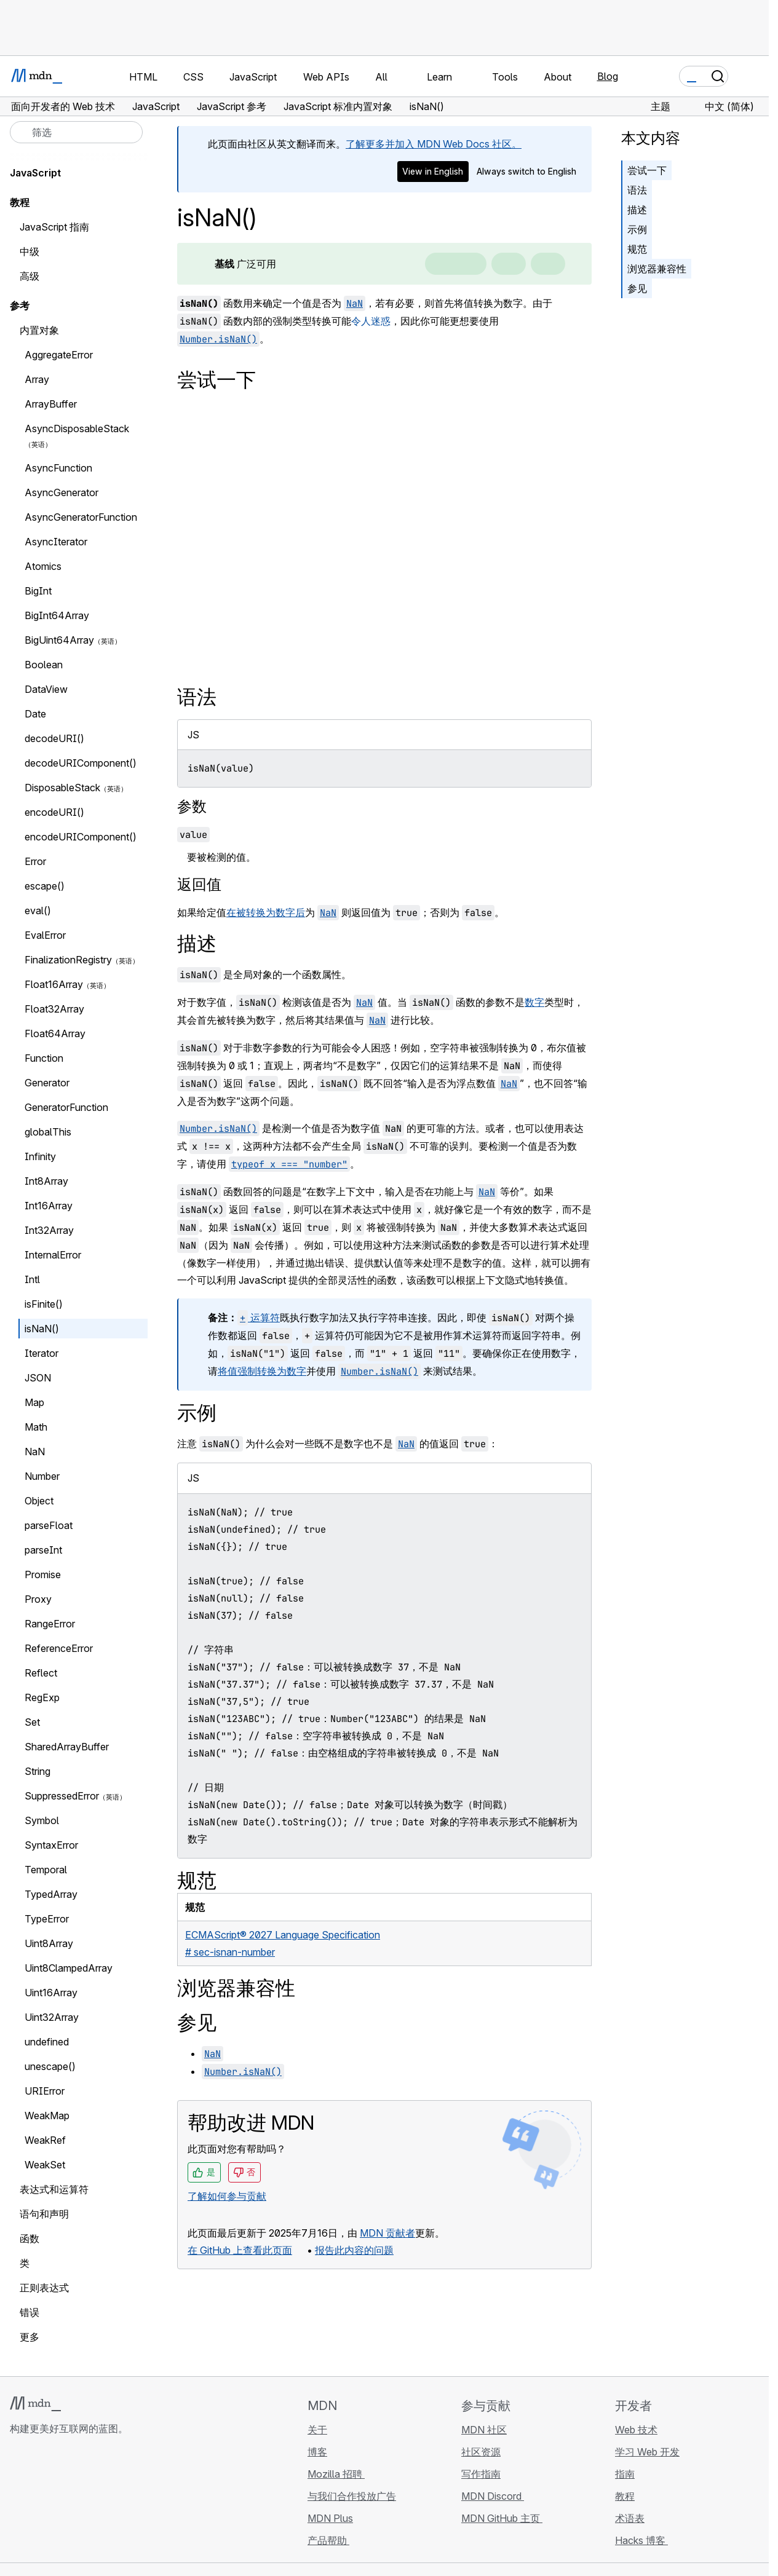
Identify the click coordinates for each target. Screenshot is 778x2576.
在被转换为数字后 (265, 912)
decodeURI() (54, 738)
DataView (46, 689)
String (37, 1771)
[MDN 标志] (35, 2403)
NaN (35, 1451)
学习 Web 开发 (647, 2452)
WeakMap (47, 2115)
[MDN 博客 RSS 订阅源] (105, 2501)
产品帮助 (328, 2540)
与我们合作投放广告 (352, 2496)
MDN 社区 (484, 2430)
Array (37, 379)
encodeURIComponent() (81, 837)
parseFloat (49, 1525)
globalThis (48, 1132)
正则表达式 (44, 2288)
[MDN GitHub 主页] (17, 2501)
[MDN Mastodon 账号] (83, 2501)
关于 (317, 2430)
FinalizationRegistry (68, 960)
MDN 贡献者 (387, 2233)
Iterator (41, 1353)
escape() (51, 886)
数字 (534, 1002)
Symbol (42, 1820)
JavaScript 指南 (54, 227)
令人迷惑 (371, 321)
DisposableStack (62, 787)
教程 (625, 2496)
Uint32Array (52, 2017)
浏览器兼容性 (656, 269)
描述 (637, 209)
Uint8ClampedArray (69, 1968)
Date (35, 714)
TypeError (47, 1919)
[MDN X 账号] (61, 2501)
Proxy (38, 1599)
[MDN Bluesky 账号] (39, 2501)
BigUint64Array (59, 640)
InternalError (59, 1255)
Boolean (44, 664)
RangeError (50, 1624)
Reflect (41, 1673)
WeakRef (45, 2140)
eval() (38, 910)
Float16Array (54, 984)
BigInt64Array (57, 615)
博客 (317, 2452)
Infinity (40, 1156)
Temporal (46, 1869)
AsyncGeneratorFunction (81, 517)
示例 (637, 229)
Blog (607, 76)
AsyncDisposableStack (77, 428)
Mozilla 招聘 (336, 2474)
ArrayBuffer (51, 404)
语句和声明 (44, 2214)
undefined (47, 2042)
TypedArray (51, 1894)
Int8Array (46, 1181)
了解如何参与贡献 (227, 2196)
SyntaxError (51, 1845)
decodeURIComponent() (81, 763)
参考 (20, 305)
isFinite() (44, 1304)
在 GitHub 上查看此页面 (240, 2250)
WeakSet (45, 2165)
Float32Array (54, 1009)
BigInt (38, 591)
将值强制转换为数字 (262, 1371)
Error (35, 861)
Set (32, 1722)
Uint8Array (49, 1943)
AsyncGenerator (61, 492)
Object (39, 1501)
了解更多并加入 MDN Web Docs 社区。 (434, 144)
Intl (32, 1279)
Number (42, 1476)
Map (34, 1402)
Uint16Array (51, 1992)
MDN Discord (492, 2496)
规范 (637, 249)
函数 (29, 2238)
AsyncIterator (56, 541)
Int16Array (49, 1205)
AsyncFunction (58, 468)
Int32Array (49, 1230)
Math (36, 1427)
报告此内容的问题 (354, 2250)
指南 (625, 2474)
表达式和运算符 (54, 2189)
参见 (637, 288)
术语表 (630, 2518)
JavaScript (35, 173)
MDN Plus (330, 2518)
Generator (47, 1083)
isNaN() (42, 1328)
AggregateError (59, 355)
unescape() (57, 2066)
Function (44, 1058)
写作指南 (481, 2474)
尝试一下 (647, 170)
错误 (29, 2312)
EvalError (45, 935)
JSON (38, 1378)
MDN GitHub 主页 (501, 2518)
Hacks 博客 (641, 2540)
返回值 (199, 884)
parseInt (43, 1550)
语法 (637, 190)
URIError (45, 2091)
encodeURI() (54, 812)
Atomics (43, 566)
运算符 (258, 1317)
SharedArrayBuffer (67, 1746)
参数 (192, 806)
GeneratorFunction (66, 1107)
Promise (43, 1574)
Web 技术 (636, 2430)
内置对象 (39, 330)
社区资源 (481, 2452)
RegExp (42, 1697)
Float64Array (55, 1033)
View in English (432, 171)
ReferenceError (59, 1648)
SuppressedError (62, 1796)
